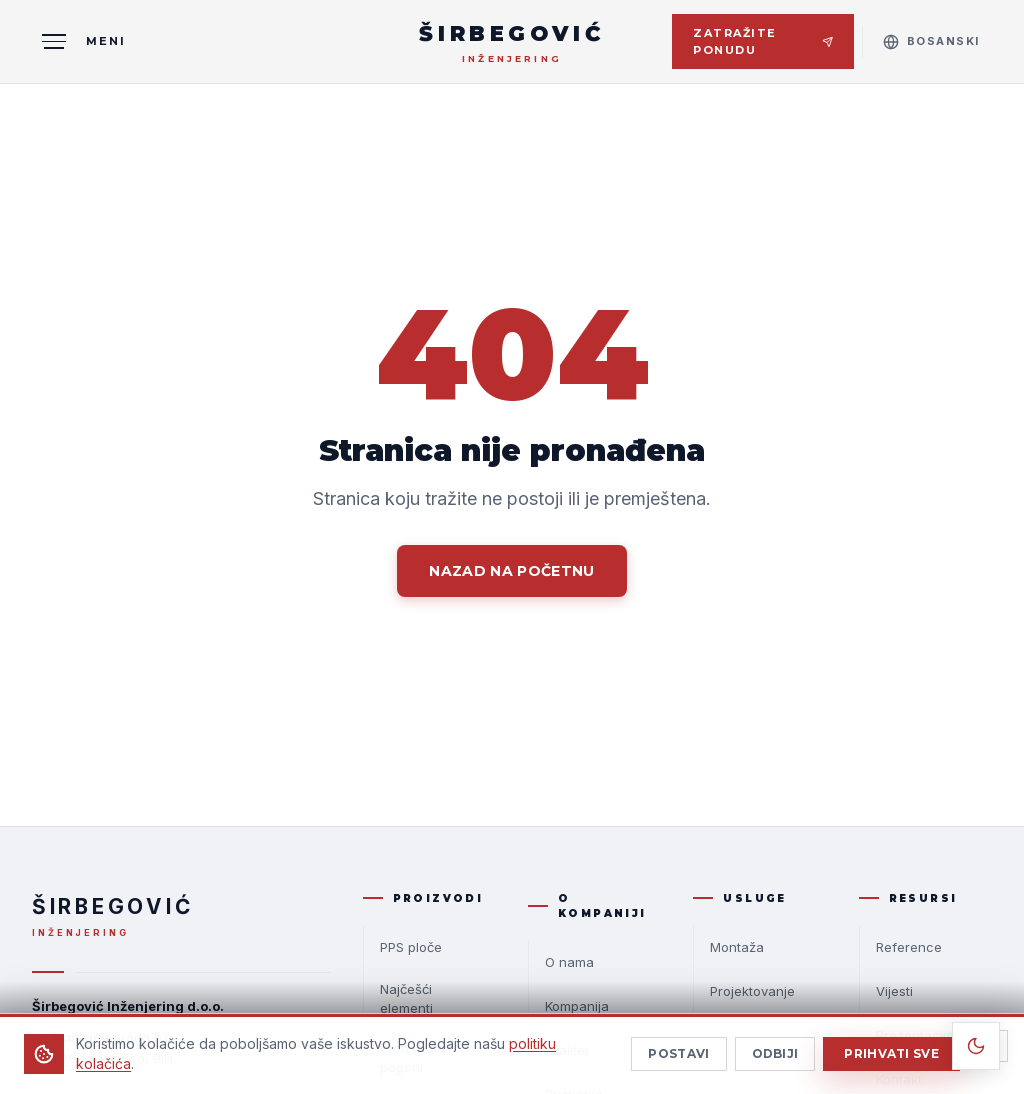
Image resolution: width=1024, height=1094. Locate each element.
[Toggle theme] (976, 1046)
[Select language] (931, 42)
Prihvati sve (891, 1060)
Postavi (678, 1060)
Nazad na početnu (512, 571)
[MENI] (79, 42)
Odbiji (775, 1060)
